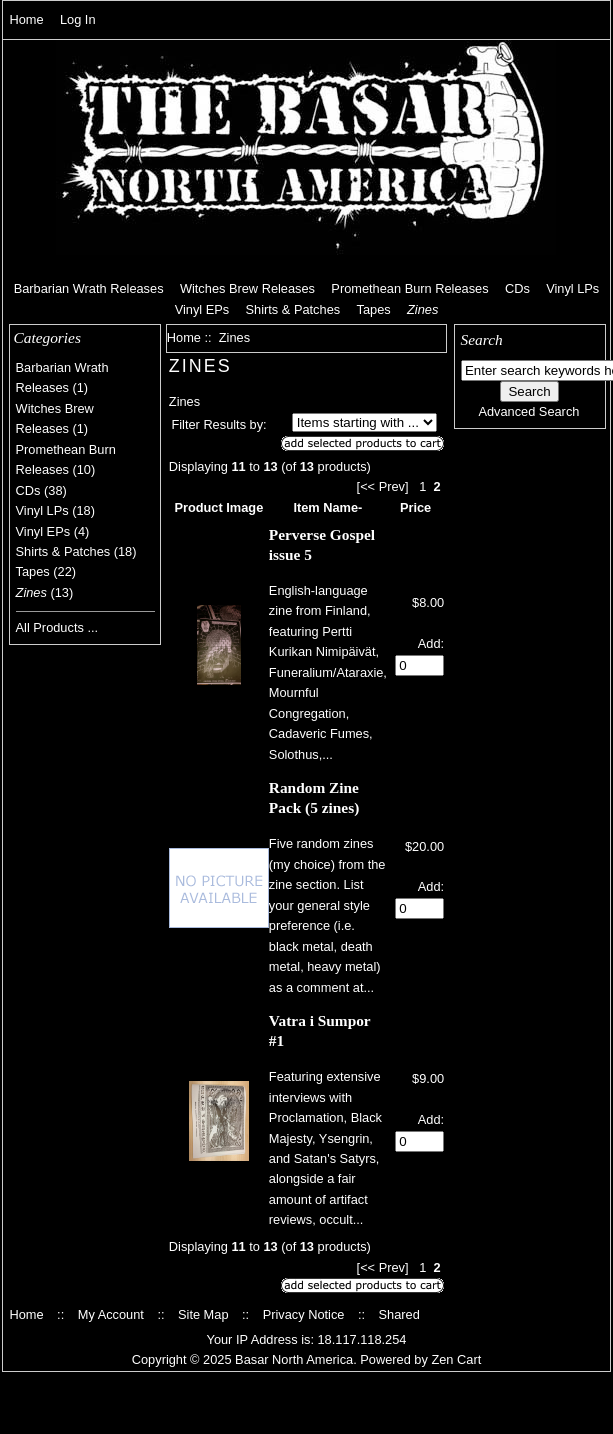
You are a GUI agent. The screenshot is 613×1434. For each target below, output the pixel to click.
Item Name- (327, 507)
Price (415, 507)
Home (26, 19)
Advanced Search (528, 411)
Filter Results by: (218, 424)
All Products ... (57, 627)
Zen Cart (456, 1359)
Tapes (374, 309)
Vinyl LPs (572, 288)
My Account (111, 1314)
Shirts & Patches (293, 309)
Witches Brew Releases (247, 288)
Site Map (203, 1314)
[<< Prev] (383, 486)
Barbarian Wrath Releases (89, 288)
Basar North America (294, 1359)
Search (482, 339)
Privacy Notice (304, 1314)
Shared (399, 1314)
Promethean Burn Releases (409, 288)
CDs (517, 288)
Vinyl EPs (202, 309)
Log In (78, 19)
